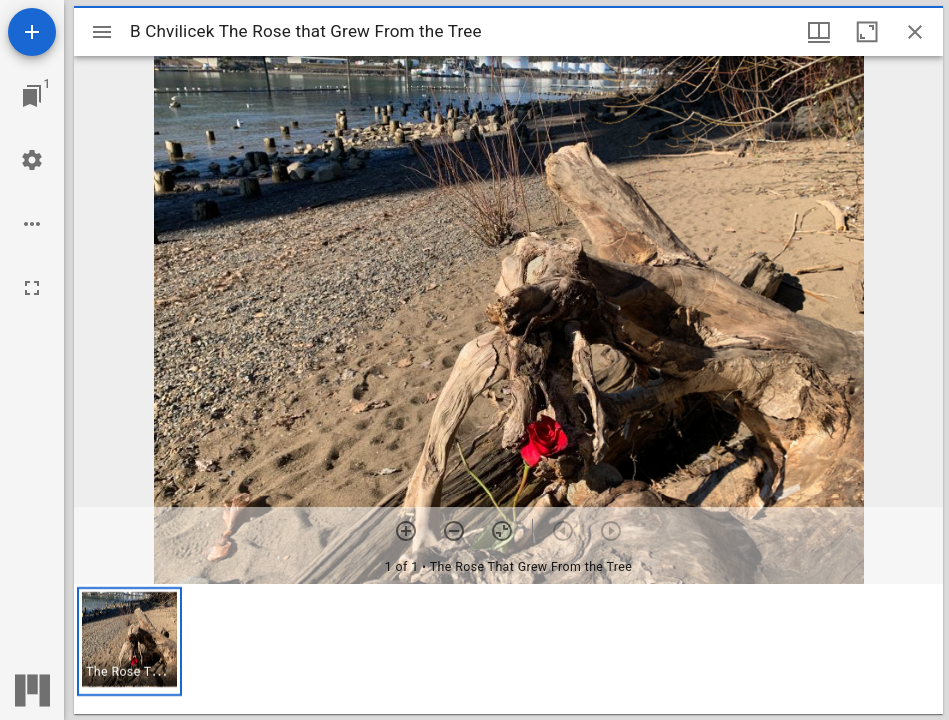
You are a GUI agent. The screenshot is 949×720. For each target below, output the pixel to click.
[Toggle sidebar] (102, 32)
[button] (129, 641)
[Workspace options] (32, 224)
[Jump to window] (32, 96)
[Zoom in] (406, 531)
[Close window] (915, 32)
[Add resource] (32, 32)
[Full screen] (32, 288)
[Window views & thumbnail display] (819, 32)
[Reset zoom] (502, 531)
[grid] (508, 649)
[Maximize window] (867, 32)
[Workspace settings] (32, 160)
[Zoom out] (454, 531)
